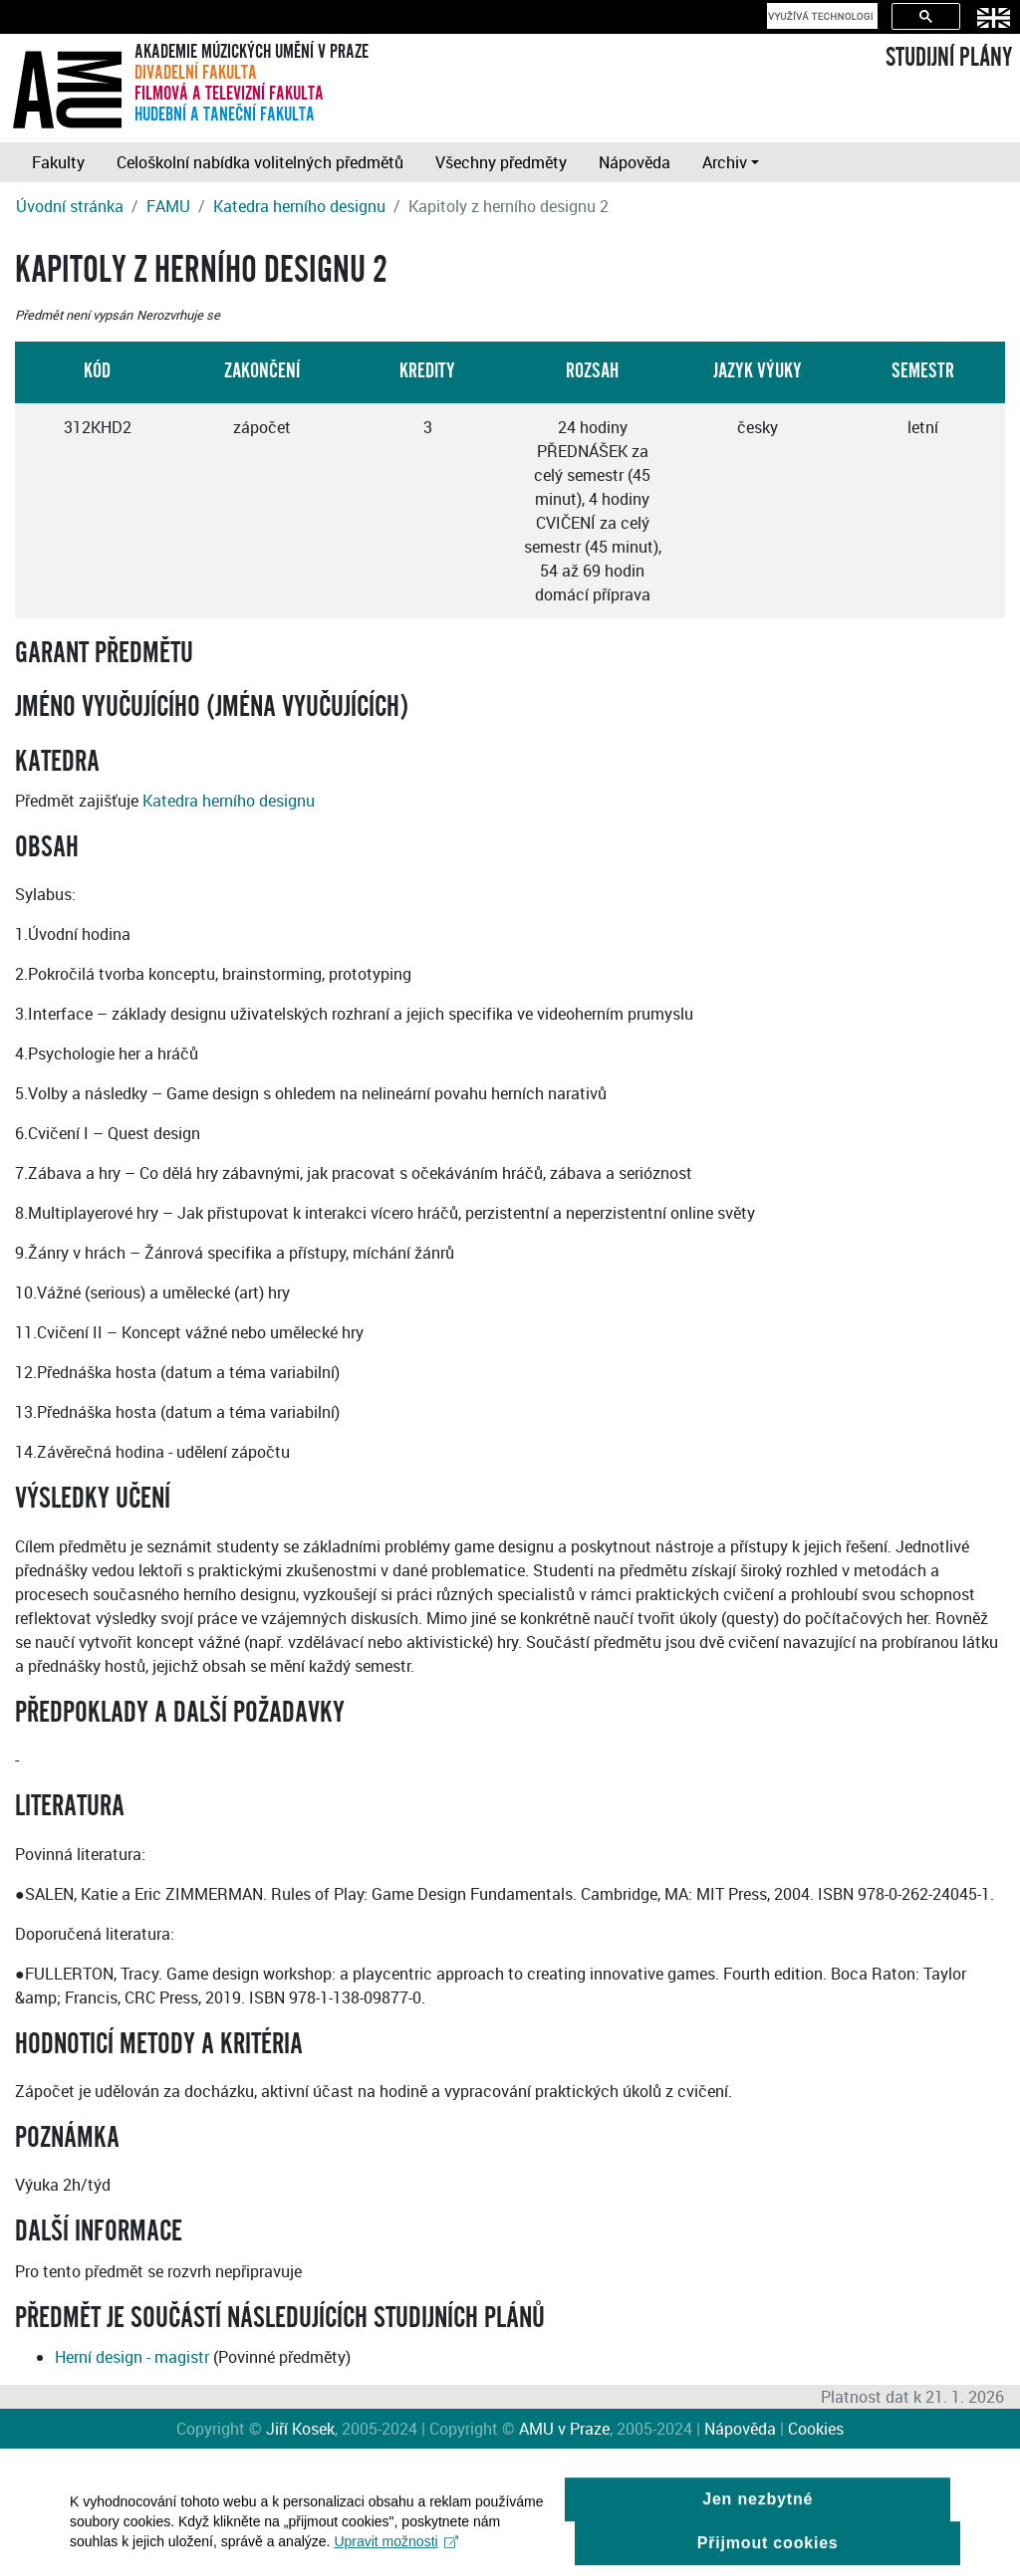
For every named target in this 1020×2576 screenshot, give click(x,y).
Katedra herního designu (299, 206)
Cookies (816, 2429)
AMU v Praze (564, 2429)
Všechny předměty (501, 162)
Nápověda (634, 162)
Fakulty (58, 162)
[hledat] (820, 16)
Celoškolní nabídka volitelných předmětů (260, 162)
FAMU (168, 206)
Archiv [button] (724, 162)
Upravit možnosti (396, 2549)
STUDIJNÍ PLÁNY (949, 58)
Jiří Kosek (300, 2429)
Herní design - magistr (132, 2357)
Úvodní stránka (70, 206)
